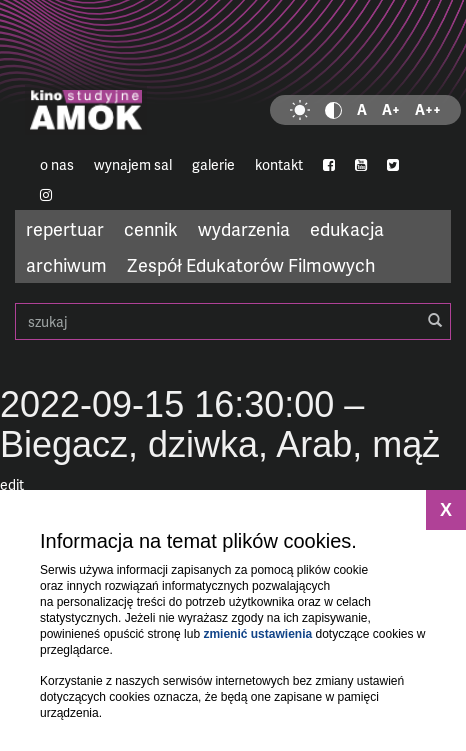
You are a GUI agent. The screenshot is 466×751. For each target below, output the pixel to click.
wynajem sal (133, 164)
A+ (391, 109)
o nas (57, 164)
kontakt (279, 164)
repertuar (65, 228)
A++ (428, 109)
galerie (213, 164)
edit (12, 484)
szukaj (233, 321)
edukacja (347, 228)
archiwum (66, 264)
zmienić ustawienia (257, 634)
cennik (151, 228)
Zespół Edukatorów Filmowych (251, 264)
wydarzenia (244, 228)
